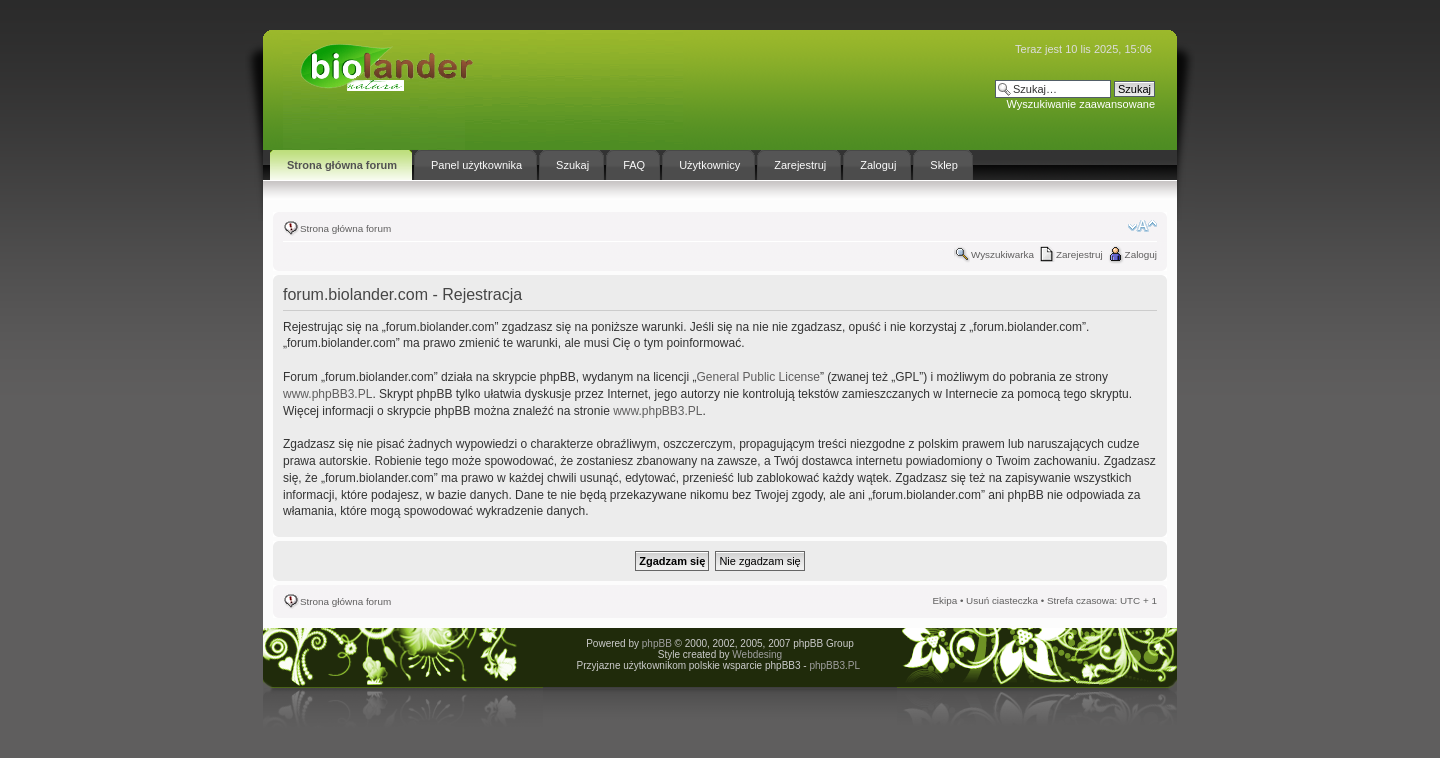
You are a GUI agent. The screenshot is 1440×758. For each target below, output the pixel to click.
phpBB (657, 643)
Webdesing (757, 654)
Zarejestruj (1079, 254)
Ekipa (944, 600)
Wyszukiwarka (1002, 254)
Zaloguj (1141, 254)
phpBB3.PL (834, 665)
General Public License (758, 377)
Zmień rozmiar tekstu (1142, 226)
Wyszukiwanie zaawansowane (1081, 104)
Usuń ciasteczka (1002, 600)
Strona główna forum (345, 228)
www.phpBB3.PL (327, 394)
